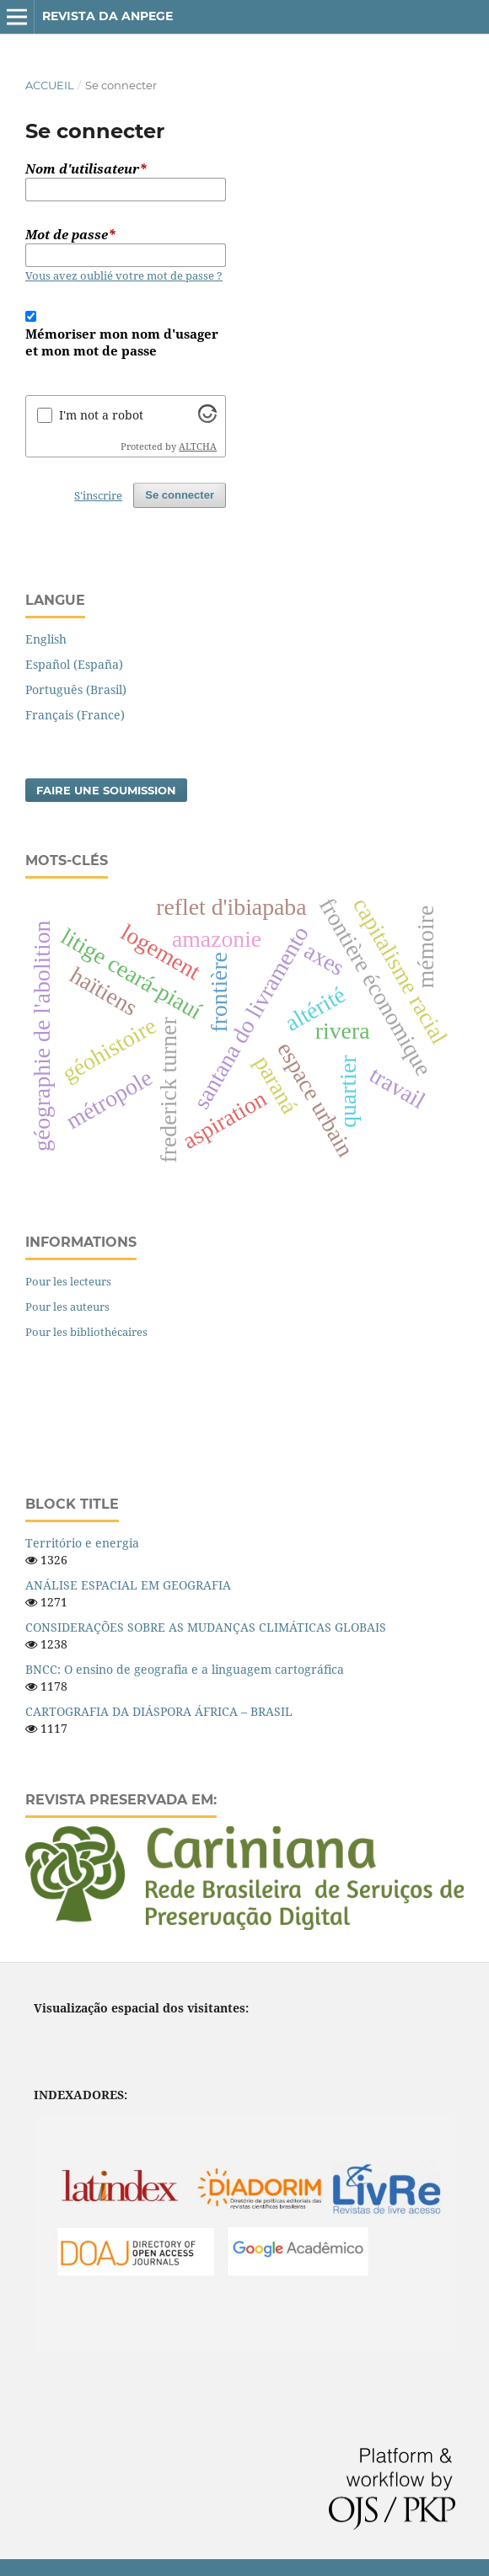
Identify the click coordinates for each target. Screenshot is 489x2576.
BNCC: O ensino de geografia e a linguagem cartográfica (184, 1669)
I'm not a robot (101, 415)
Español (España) (74, 664)
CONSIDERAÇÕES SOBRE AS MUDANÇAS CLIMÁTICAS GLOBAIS (205, 1627)
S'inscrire (98, 495)
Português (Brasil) (75, 689)
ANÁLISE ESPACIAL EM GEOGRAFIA (128, 1585)
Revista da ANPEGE (107, 16)
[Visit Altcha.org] (207, 418)
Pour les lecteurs (68, 1281)
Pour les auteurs (67, 1306)
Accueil (49, 85)
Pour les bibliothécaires (86, 1331)
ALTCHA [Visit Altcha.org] (198, 446)
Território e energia (82, 1543)
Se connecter (179, 495)
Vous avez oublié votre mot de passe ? (124, 275)
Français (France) (75, 715)
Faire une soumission (106, 790)
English (46, 639)
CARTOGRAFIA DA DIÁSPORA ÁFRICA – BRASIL (159, 1711)
